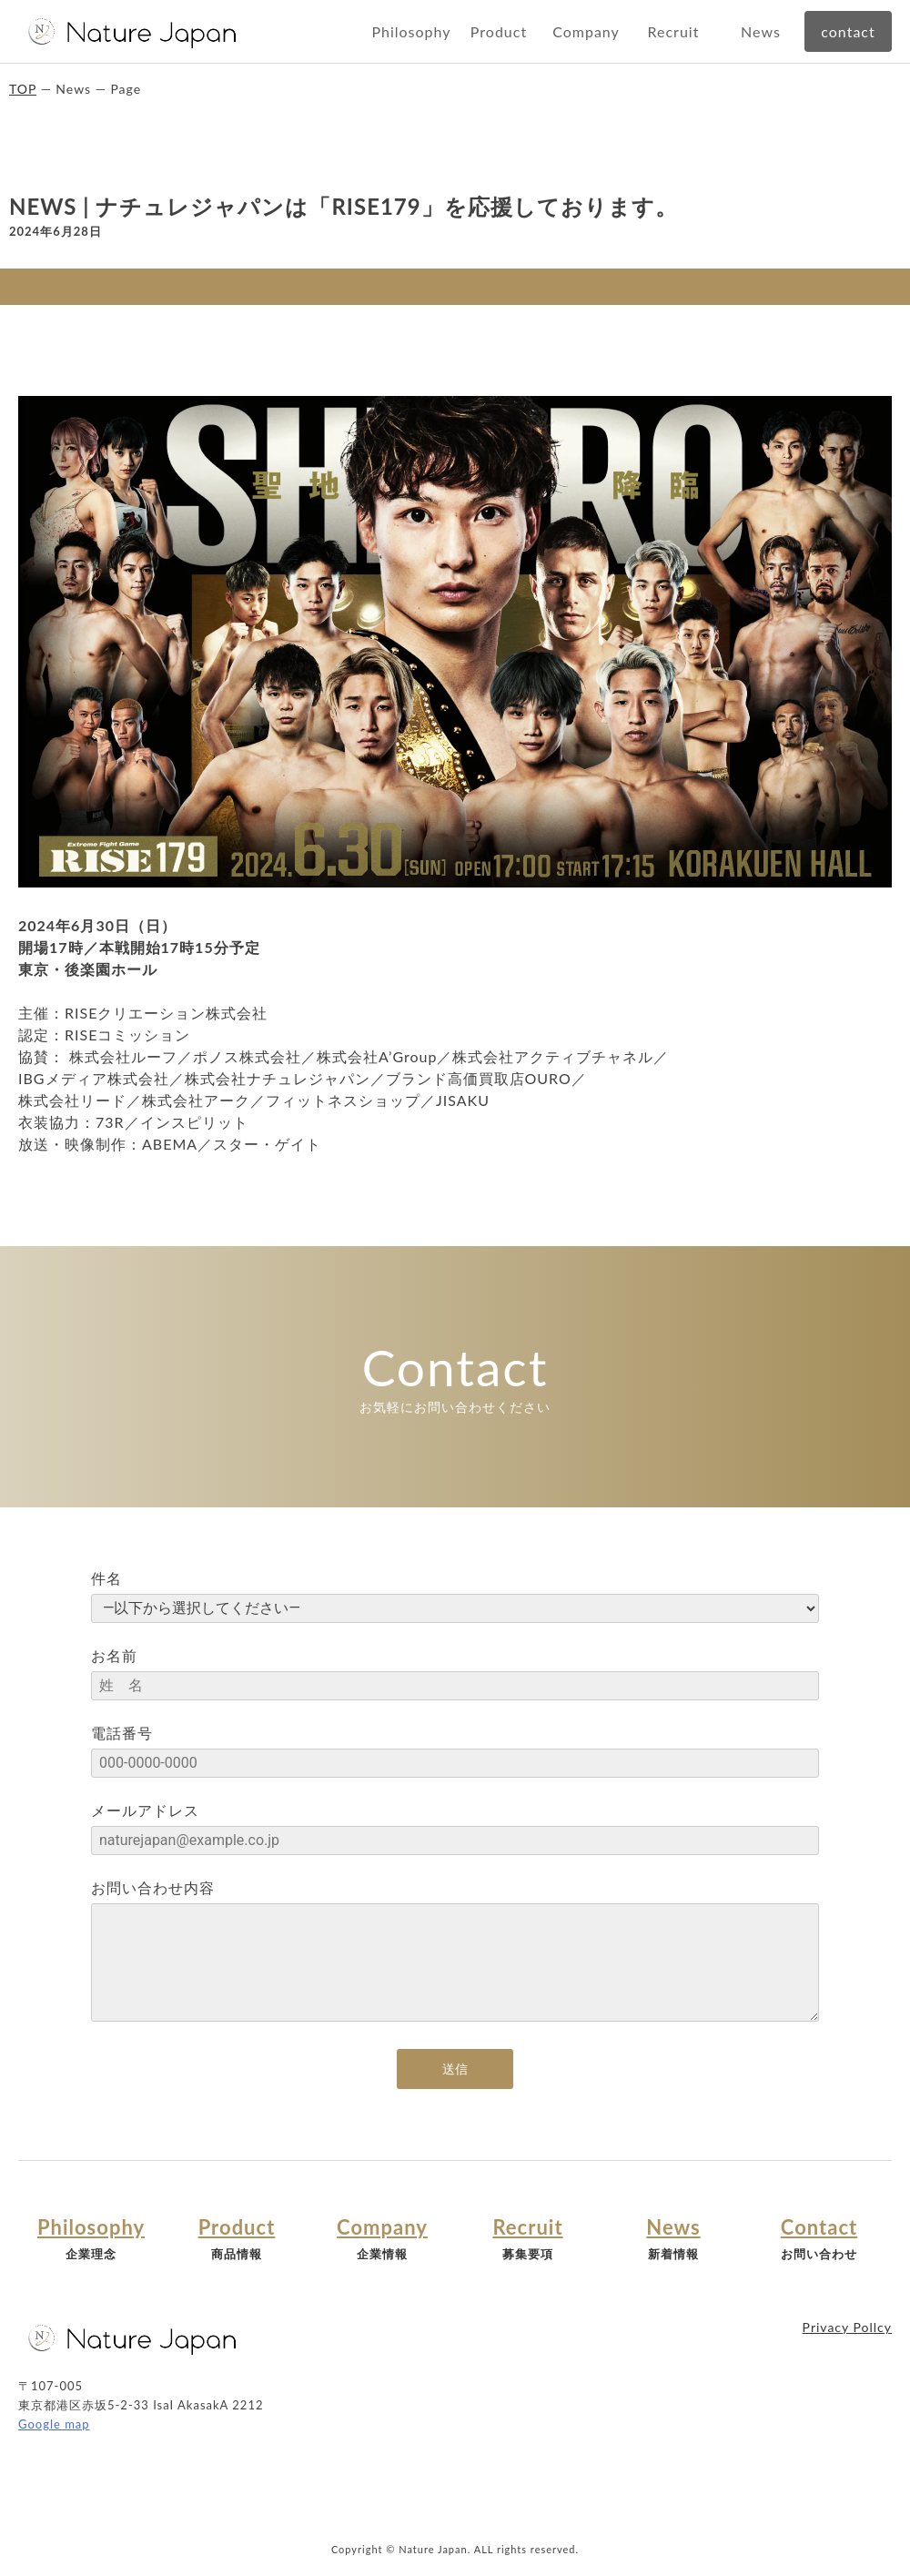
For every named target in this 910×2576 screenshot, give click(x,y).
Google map (54, 2424)
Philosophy (410, 31)
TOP (22, 88)
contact (848, 31)
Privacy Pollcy (847, 2327)
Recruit (674, 31)
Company (586, 31)
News (761, 31)
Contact (819, 2227)
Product (498, 31)
